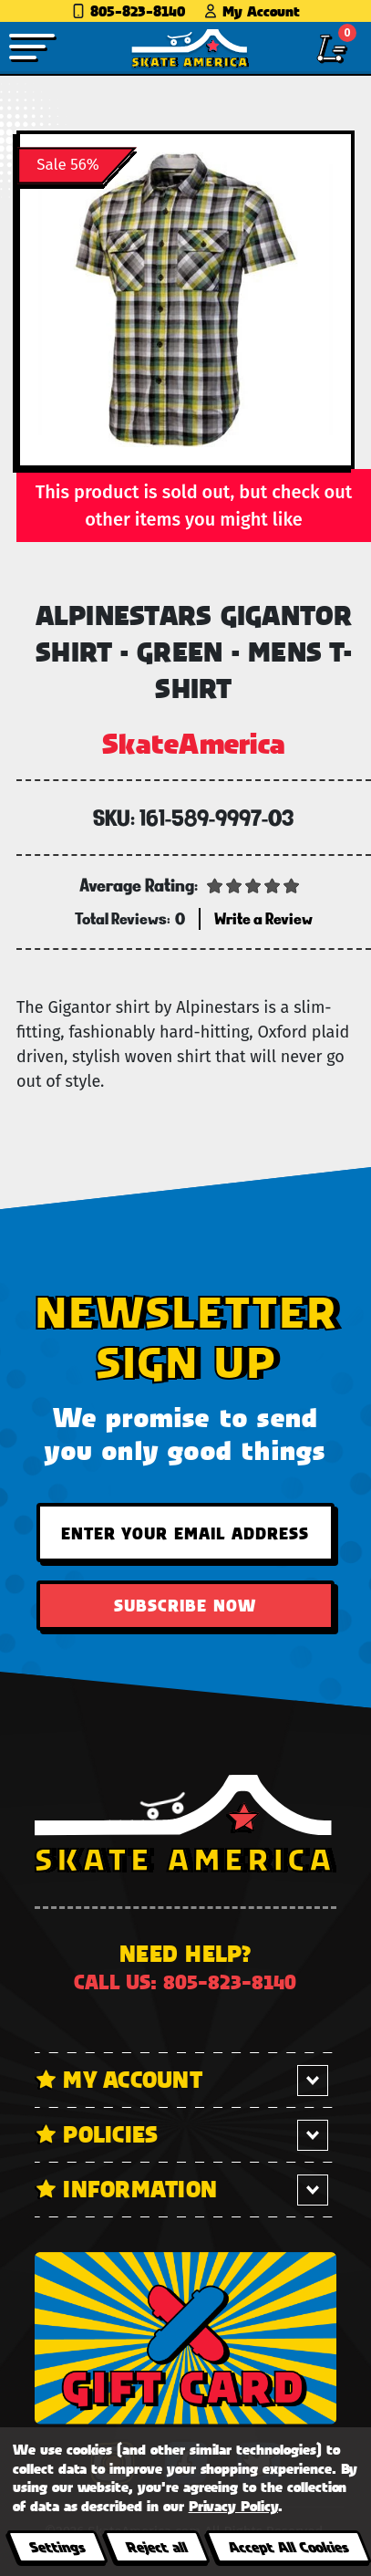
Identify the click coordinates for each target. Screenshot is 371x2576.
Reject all (156, 2546)
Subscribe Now (185, 1605)
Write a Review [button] (263, 918)
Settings (57, 2546)
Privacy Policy (233, 2505)
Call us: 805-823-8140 (185, 1981)
